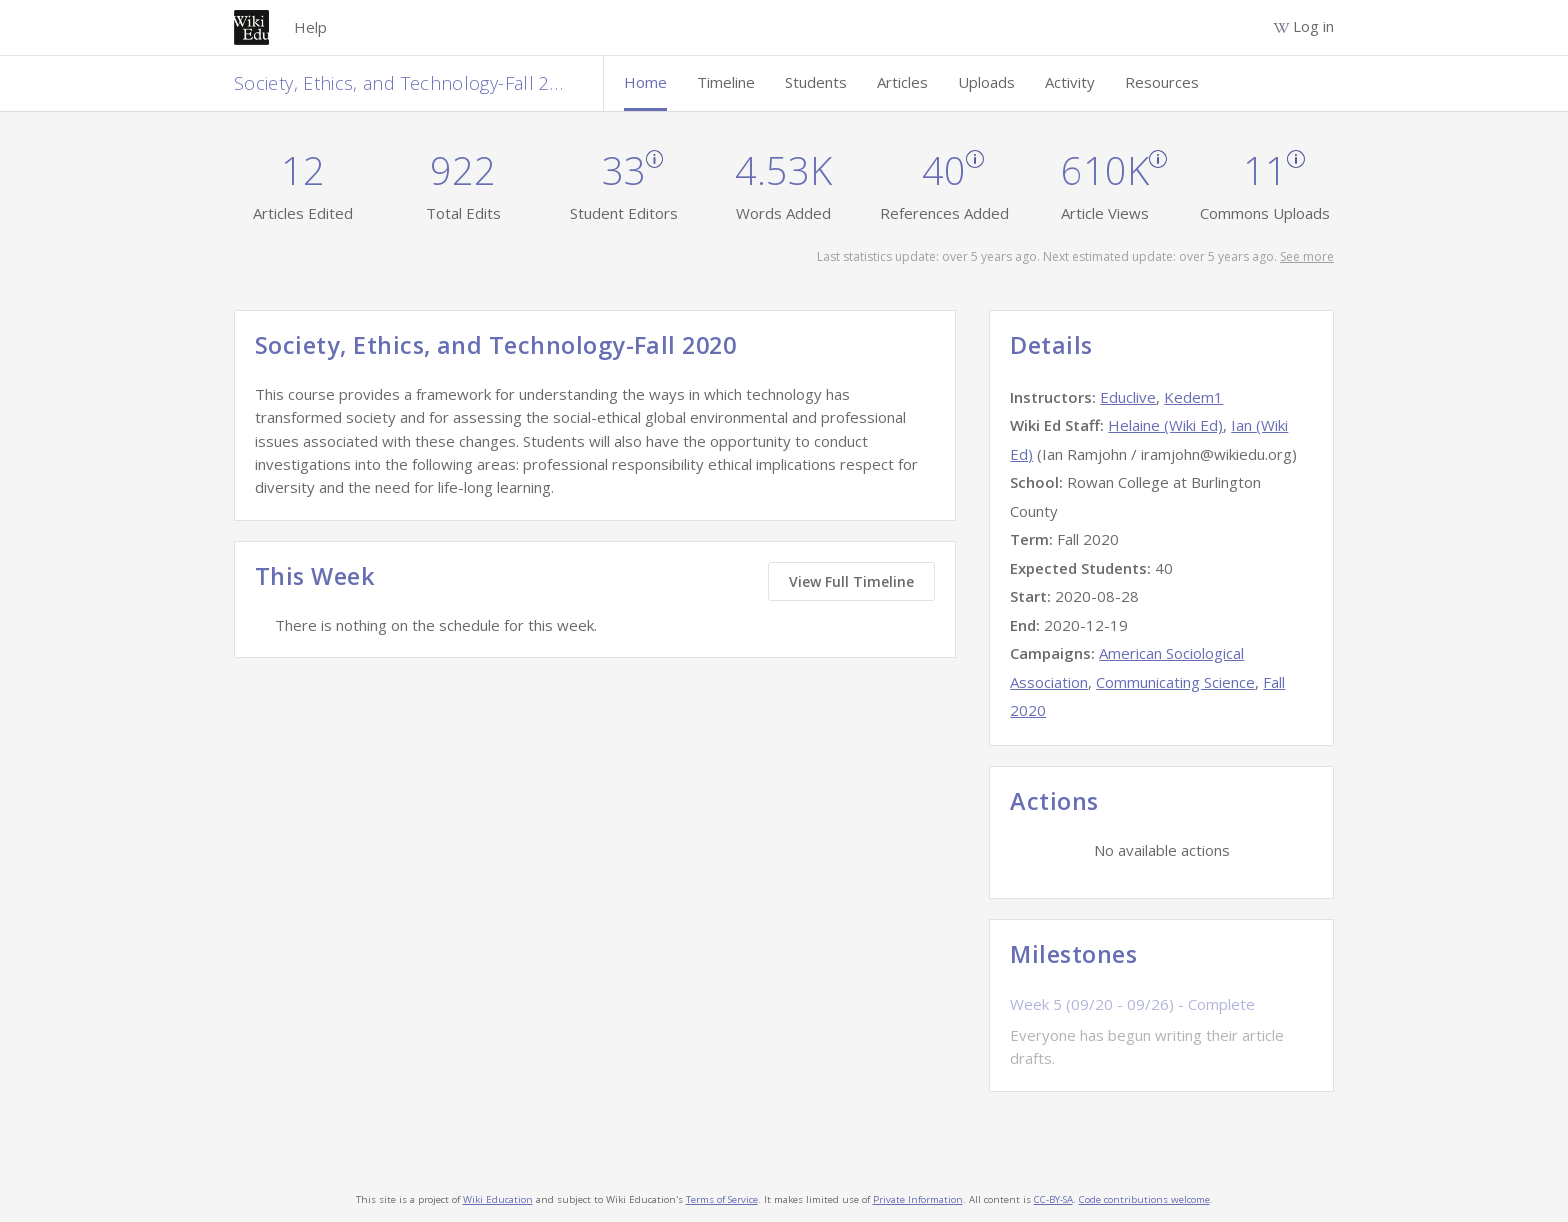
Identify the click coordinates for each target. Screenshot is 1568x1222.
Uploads (986, 82)
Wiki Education (498, 1199)
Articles (902, 82)
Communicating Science (1175, 682)
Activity (1070, 82)
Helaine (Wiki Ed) (1165, 425)
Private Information (918, 1199)
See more (1307, 256)
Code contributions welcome (1144, 1199)
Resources (1162, 82)
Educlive (1128, 397)
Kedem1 (1193, 397)
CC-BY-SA (1053, 1199)
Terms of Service (722, 1199)
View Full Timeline (851, 581)
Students (816, 82)
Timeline (726, 82)
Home (645, 82)
